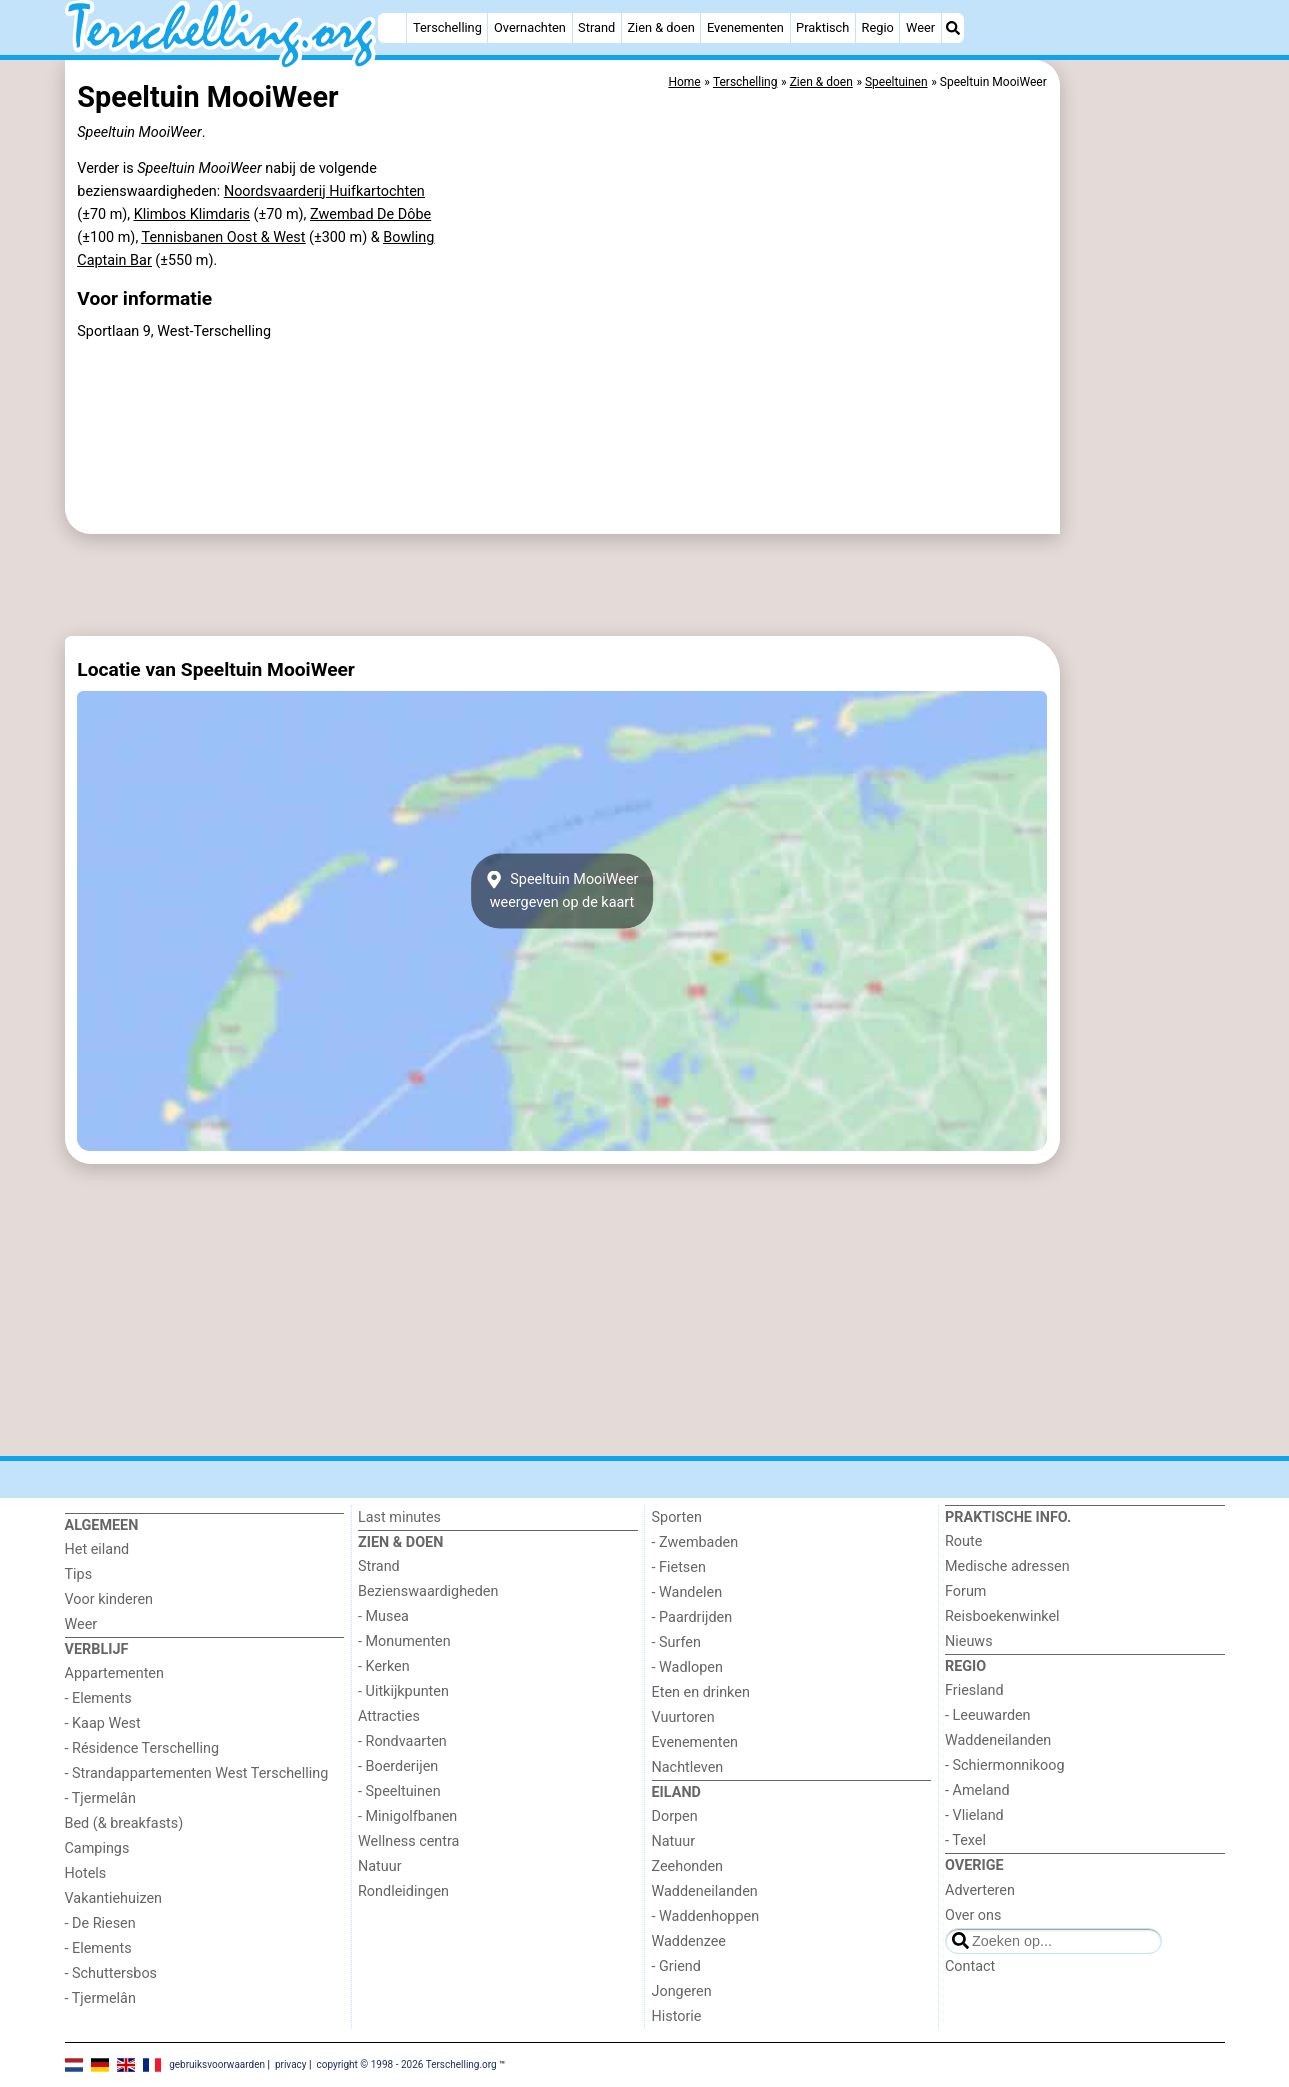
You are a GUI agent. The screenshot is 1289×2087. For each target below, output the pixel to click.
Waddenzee (689, 1941)
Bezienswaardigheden (428, 1591)
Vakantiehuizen (114, 1898)
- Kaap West (103, 1723)
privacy (291, 2064)
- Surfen (676, 1642)
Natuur (380, 1866)
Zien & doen (660, 27)
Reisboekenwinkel (1002, 1616)
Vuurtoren (683, 1717)
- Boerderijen (398, 1766)
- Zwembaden (695, 1542)
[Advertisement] (1145, 520)
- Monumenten (404, 1641)
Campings (97, 1848)
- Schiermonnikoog (1005, 1765)
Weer (920, 27)
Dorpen (675, 1816)
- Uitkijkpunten (403, 1691)
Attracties (389, 1716)
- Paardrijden (692, 1617)
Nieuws (969, 1641)
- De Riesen (100, 1923)
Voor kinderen (109, 1599)
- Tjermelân (100, 1798)
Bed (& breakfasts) (124, 1823)
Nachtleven (688, 1767)
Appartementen (114, 1673)
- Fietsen (679, 1567)
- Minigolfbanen (407, 1816)
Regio (878, 27)
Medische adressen (1007, 1566)
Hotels (86, 1873)
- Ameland (977, 1790)
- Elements (98, 1698)
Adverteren (980, 1890)
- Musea (383, 1616)
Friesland (974, 1690)
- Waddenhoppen (706, 1916)
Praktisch (822, 27)
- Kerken (384, 1666)
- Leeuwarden (988, 1715)
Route (963, 1541)
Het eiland (97, 1549)
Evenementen (745, 27)
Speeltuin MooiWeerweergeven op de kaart (562, 891)
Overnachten (530, 27)
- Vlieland (974, 1815)
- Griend (676, 1966)
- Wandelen (687, 1592)
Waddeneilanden (705, 1891)
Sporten (677, 1517)
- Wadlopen (687, 1667)
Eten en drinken (701, 1692)
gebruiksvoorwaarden (217, 2064)
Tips (79, 1574)
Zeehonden (688, 1866)
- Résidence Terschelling (142, 1748)
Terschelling (447, 27)
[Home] (392, 28)
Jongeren (682, 1991)
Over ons (973, 1915)
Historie (677, 2016)
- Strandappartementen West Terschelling (197, 1773)
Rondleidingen (403, 1891)
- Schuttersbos (111, 1973)
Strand (596, 27)
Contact (970, 1966)
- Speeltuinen (399, 1791)
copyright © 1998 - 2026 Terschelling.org (406, 2064)
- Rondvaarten (402, 1741)
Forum (965, 1591)
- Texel (965, 1840)
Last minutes (399, 1517)
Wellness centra (408, 1841)
